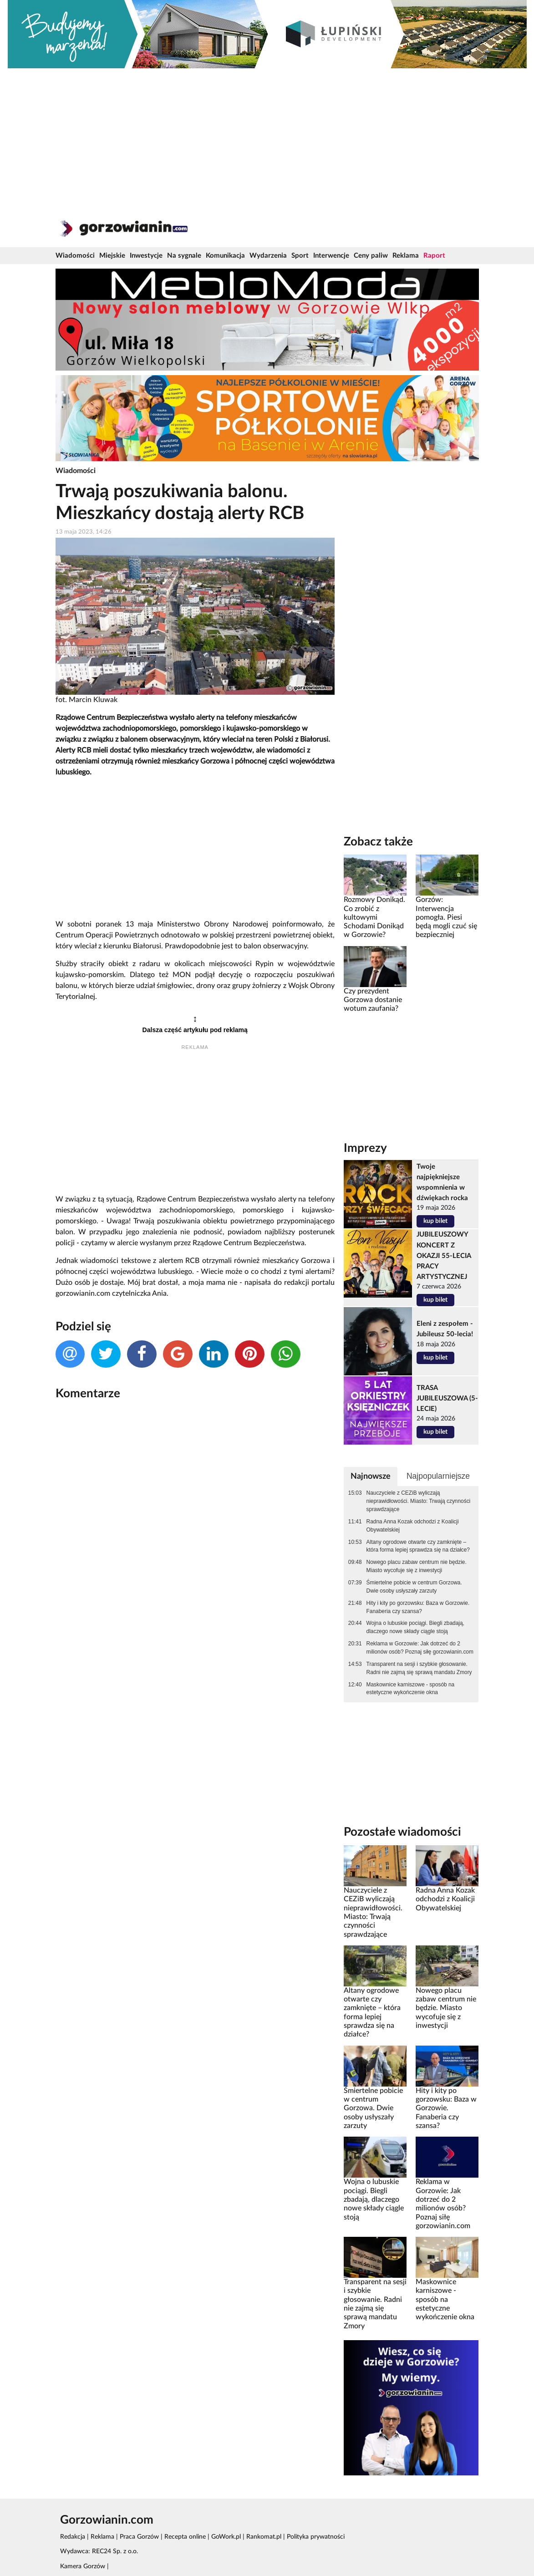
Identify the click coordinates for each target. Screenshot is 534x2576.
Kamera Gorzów (82, 2566)
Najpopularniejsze (438, 1476)
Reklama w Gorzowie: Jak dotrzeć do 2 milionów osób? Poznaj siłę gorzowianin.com (419, 1647)
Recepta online (185, 2537)
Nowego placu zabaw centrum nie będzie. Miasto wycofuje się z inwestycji (416, 1566)
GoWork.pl (226, 2537)
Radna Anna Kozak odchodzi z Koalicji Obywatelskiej (412, 1525)
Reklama (405, 255)
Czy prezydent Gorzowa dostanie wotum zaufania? (373, 1000)
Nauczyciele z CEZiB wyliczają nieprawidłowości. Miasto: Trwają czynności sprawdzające (418, 1501)
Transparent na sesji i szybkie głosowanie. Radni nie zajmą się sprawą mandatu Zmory (419, 1668)
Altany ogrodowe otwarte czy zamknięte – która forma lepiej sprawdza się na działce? (418, 1546)
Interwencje (331, 255)
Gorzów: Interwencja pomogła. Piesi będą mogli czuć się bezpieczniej (446, 917)
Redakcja (72, 2537)
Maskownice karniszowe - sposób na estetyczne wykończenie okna (410, 1688)
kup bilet (435, 1221)
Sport (300, 255)
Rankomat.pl (263, 2537)
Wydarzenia (268, 255)
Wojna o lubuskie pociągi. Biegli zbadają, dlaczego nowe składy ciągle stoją (415, 1627)
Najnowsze (371, 1476)
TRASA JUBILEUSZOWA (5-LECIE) (447, 1398)
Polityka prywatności (316, 2537)
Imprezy (365, 1148)
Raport (434, 255)
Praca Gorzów (139, 2537)
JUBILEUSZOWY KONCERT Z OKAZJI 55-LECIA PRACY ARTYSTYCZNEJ (444, 1255)
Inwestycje (146, 255)
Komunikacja (225, 255)
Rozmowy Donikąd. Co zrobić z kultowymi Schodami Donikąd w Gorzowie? (374, 917)
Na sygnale (184, 255)
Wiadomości (75, 255)
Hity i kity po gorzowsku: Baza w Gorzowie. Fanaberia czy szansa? (418, 1607)
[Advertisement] (267, 136)
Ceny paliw (371, 255)
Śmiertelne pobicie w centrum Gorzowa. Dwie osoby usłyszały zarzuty (414, 1586)
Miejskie (112, 255)
